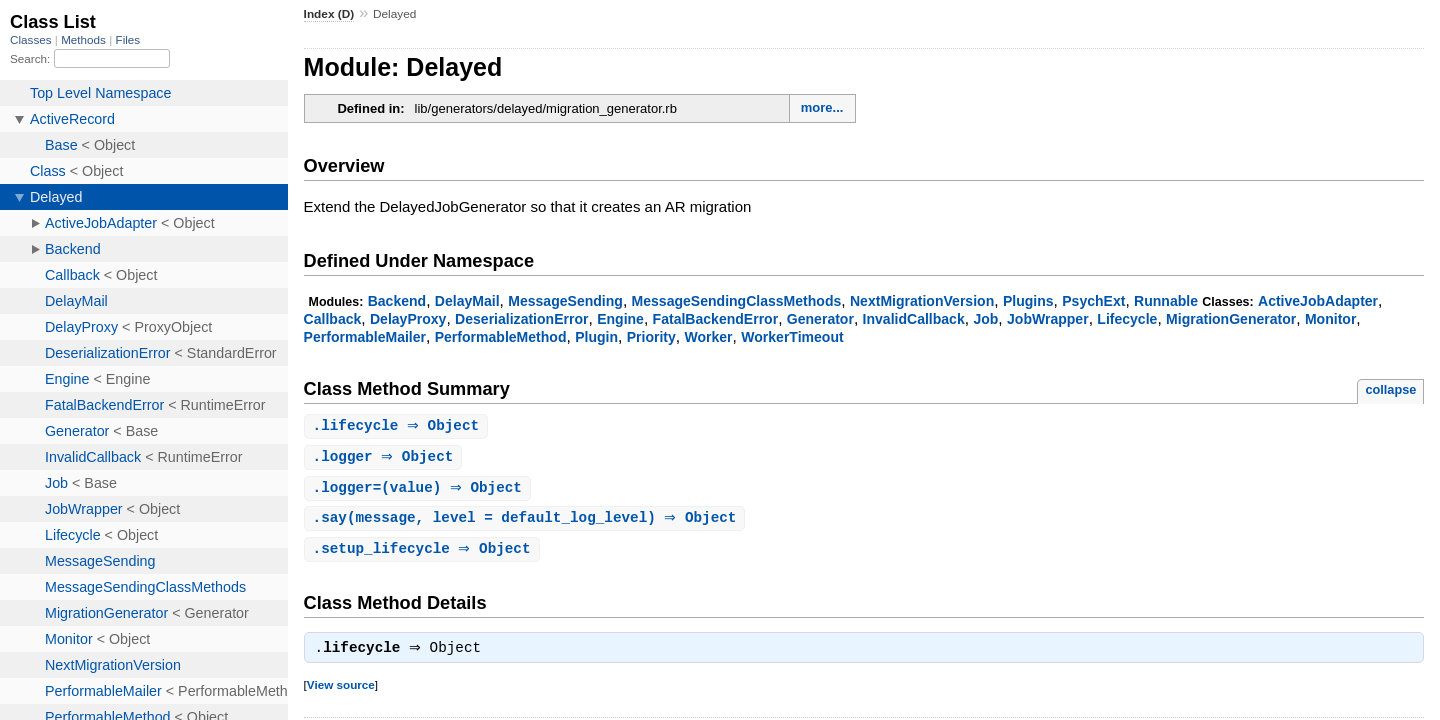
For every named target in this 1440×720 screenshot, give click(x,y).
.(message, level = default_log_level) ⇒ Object (527, 521)
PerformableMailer (365, 337)
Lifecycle (1127, 319)
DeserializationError (521, 319)
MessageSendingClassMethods (737, 301)
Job (985, 319)
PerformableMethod (501, 337)
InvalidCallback (914, 319)
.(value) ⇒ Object (420, 490)
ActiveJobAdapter (1318, 301)
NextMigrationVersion (922, 301)
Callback (333, 319)
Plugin (596, 337)
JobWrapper (1048, 319)
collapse (1390, 389)
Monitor (1330, 319)
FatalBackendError (716, 319)
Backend (397, 301)
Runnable (1166, 301)
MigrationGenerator (1231, 319)
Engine (620, 319)
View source (341, 691)
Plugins (1028, 301)
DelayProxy (408, 319)
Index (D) (329, 14)
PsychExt (1093, 301)
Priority (651, 337)
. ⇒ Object (399, 426)
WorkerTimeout (792, 337)
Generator (820, 319)
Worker (708, 337)
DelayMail (467, 301)
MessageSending (565, 301)
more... (822, 107)
